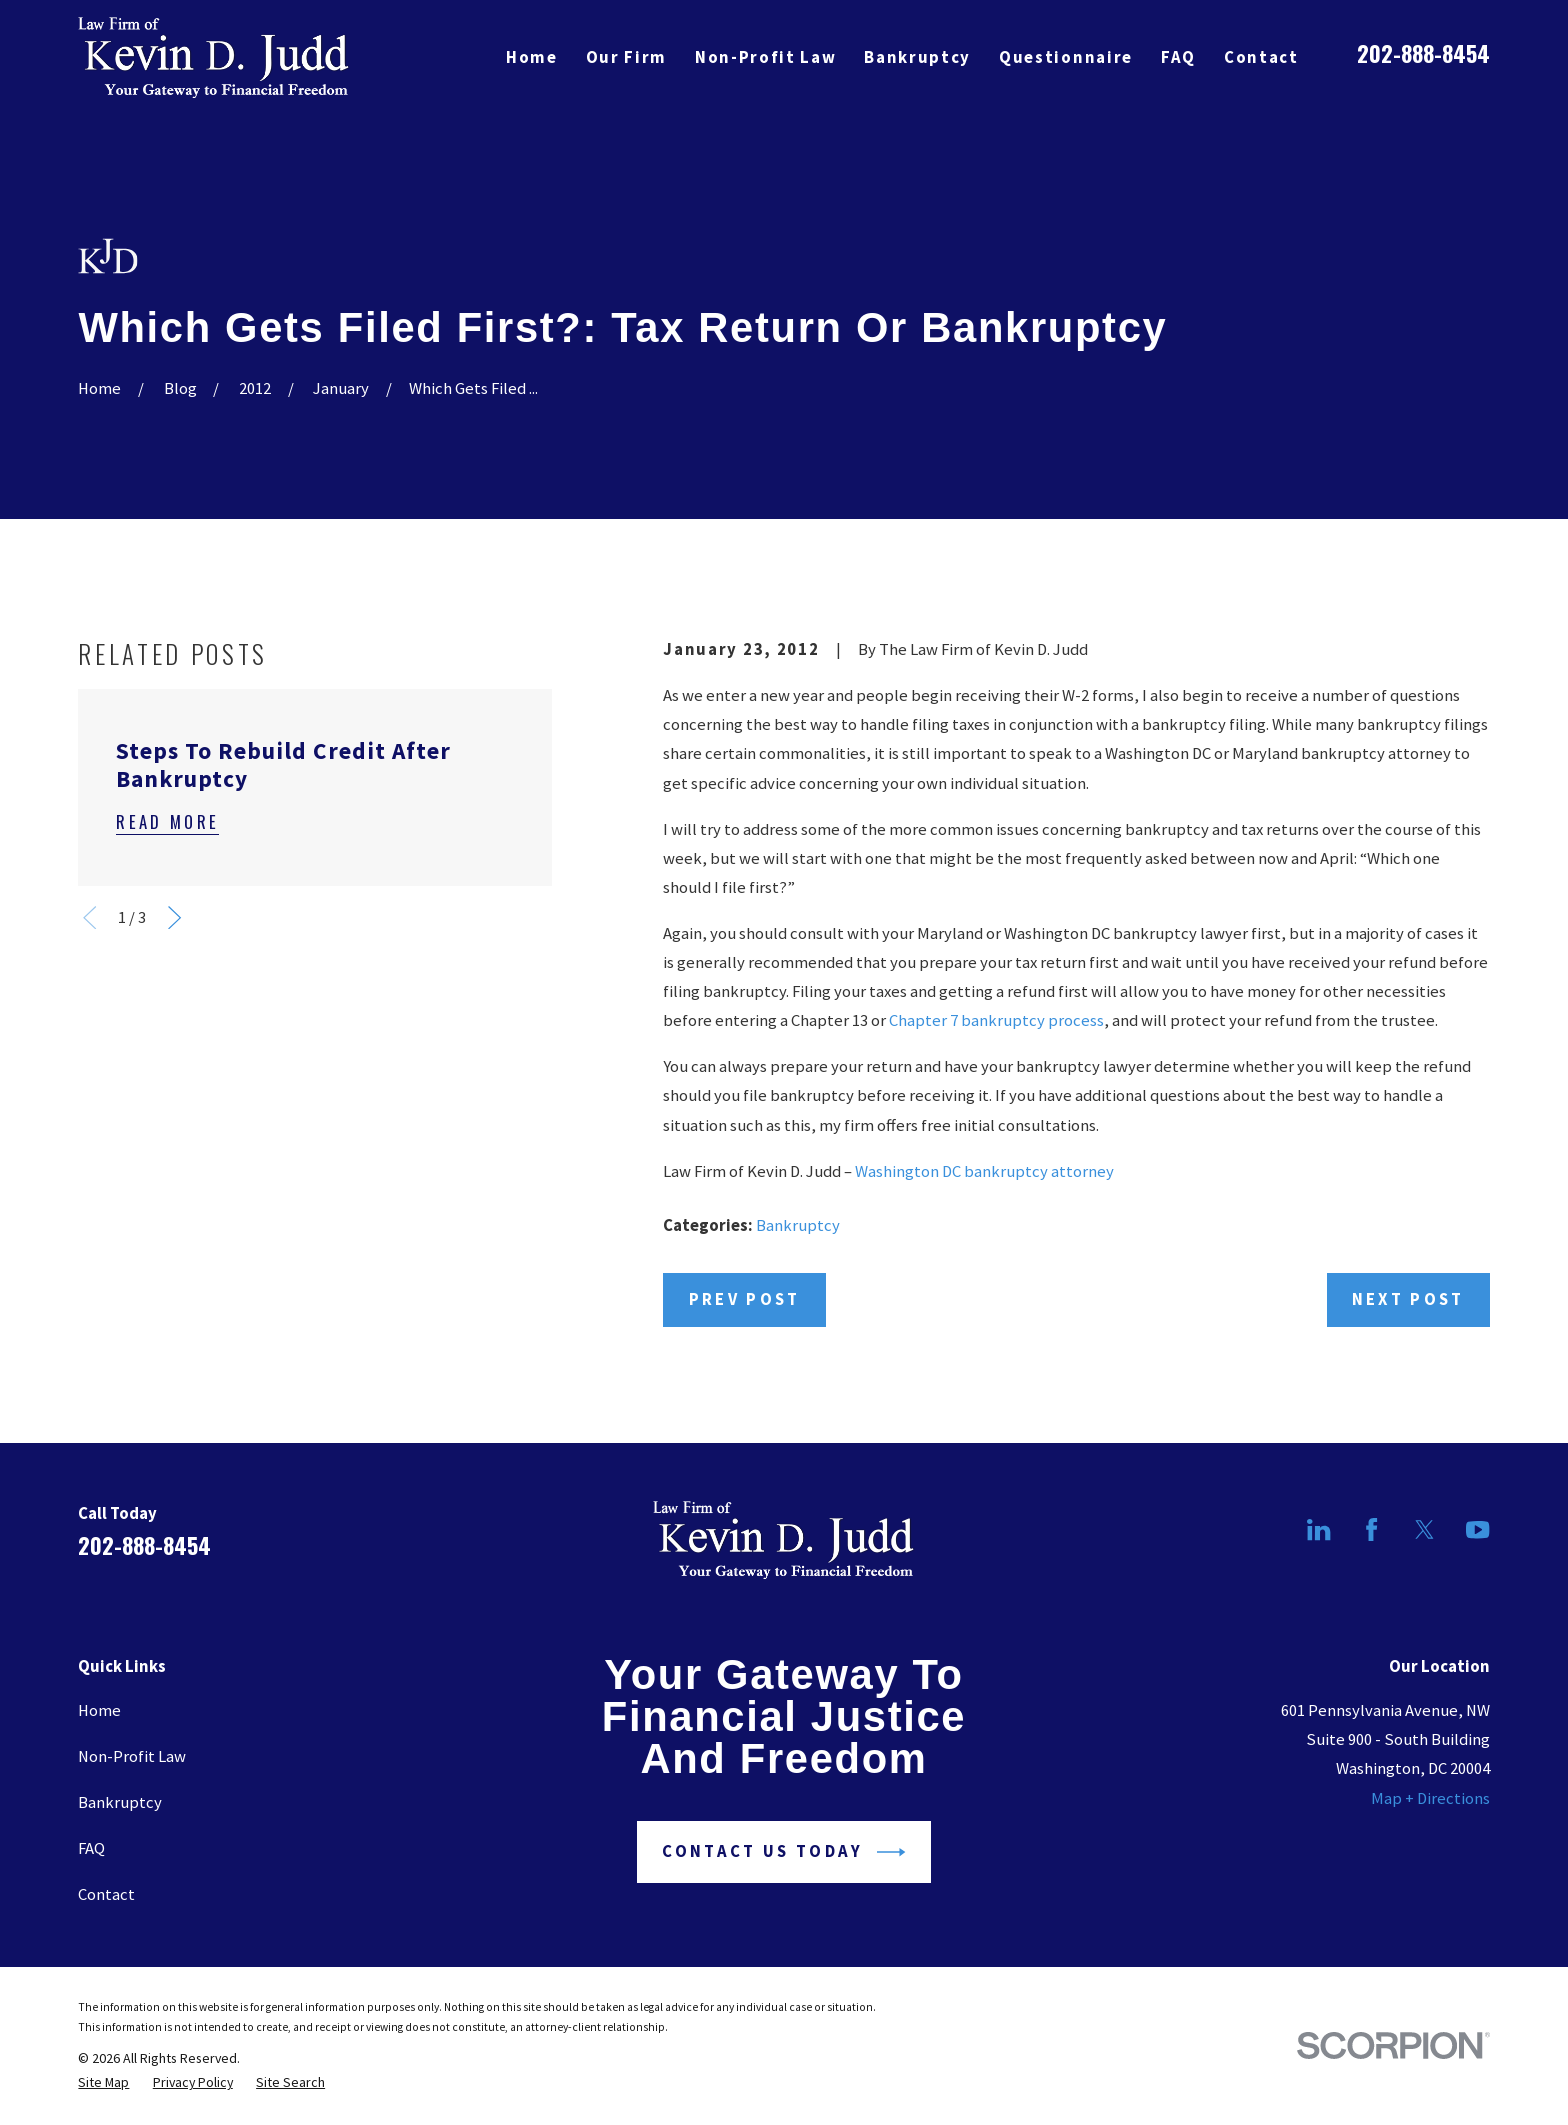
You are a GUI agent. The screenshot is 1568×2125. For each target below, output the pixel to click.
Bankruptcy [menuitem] (917, 57)
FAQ (91, 1848)
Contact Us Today (783, 1852)
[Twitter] (1424, 1529)
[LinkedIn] (1318, 1529)
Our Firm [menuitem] (626, 57)
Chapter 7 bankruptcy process (996, 1020)
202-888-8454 (1423, 52)
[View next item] (174, 917)
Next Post (1408, 1299)
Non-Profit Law (132, 1756)
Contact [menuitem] (1261, 57)
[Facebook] (1371, 1529)
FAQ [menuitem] (1178, 57)
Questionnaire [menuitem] (1066, 57)
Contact (106, 1894)
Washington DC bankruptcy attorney (984, 1171)
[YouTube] (1477, 1529)
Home (99, 1710)
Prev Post (745, 1299)
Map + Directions (1430, 1798)
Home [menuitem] (532, 57)
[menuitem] (103, 2082)
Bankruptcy (798, 1225)
